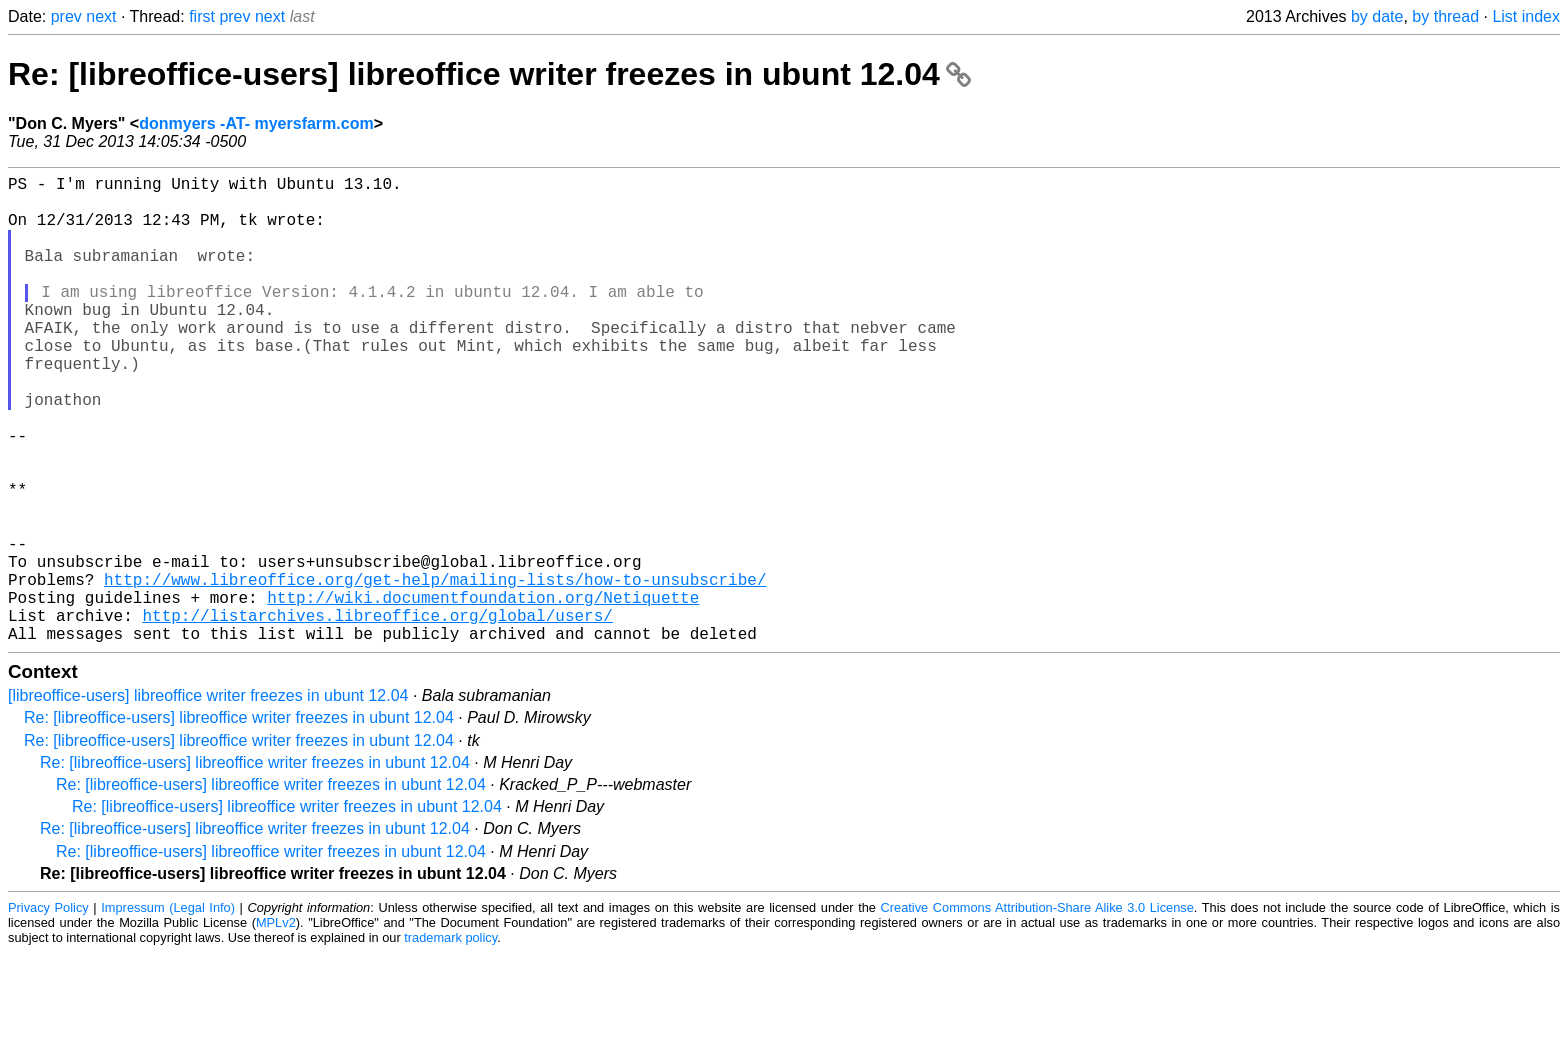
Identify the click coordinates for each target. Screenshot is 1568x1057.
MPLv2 (276, 1026)
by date (1377, 16)
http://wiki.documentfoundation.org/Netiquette (483, 693)
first (202, 16)
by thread (1445, 16)
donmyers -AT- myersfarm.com (256, 123)
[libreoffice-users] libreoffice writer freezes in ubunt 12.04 (208, 799)
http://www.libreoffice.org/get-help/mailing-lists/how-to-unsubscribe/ (435, 671)
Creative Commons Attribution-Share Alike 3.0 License (1037, 1011)
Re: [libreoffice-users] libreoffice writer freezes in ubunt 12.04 (489, 74)
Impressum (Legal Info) (168, 1011)
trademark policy (450, 1041)
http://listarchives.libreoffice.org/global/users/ (377, 715)
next (101, 16)
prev (66, 16)
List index (1526, 16)
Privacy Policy (48, 1011)
